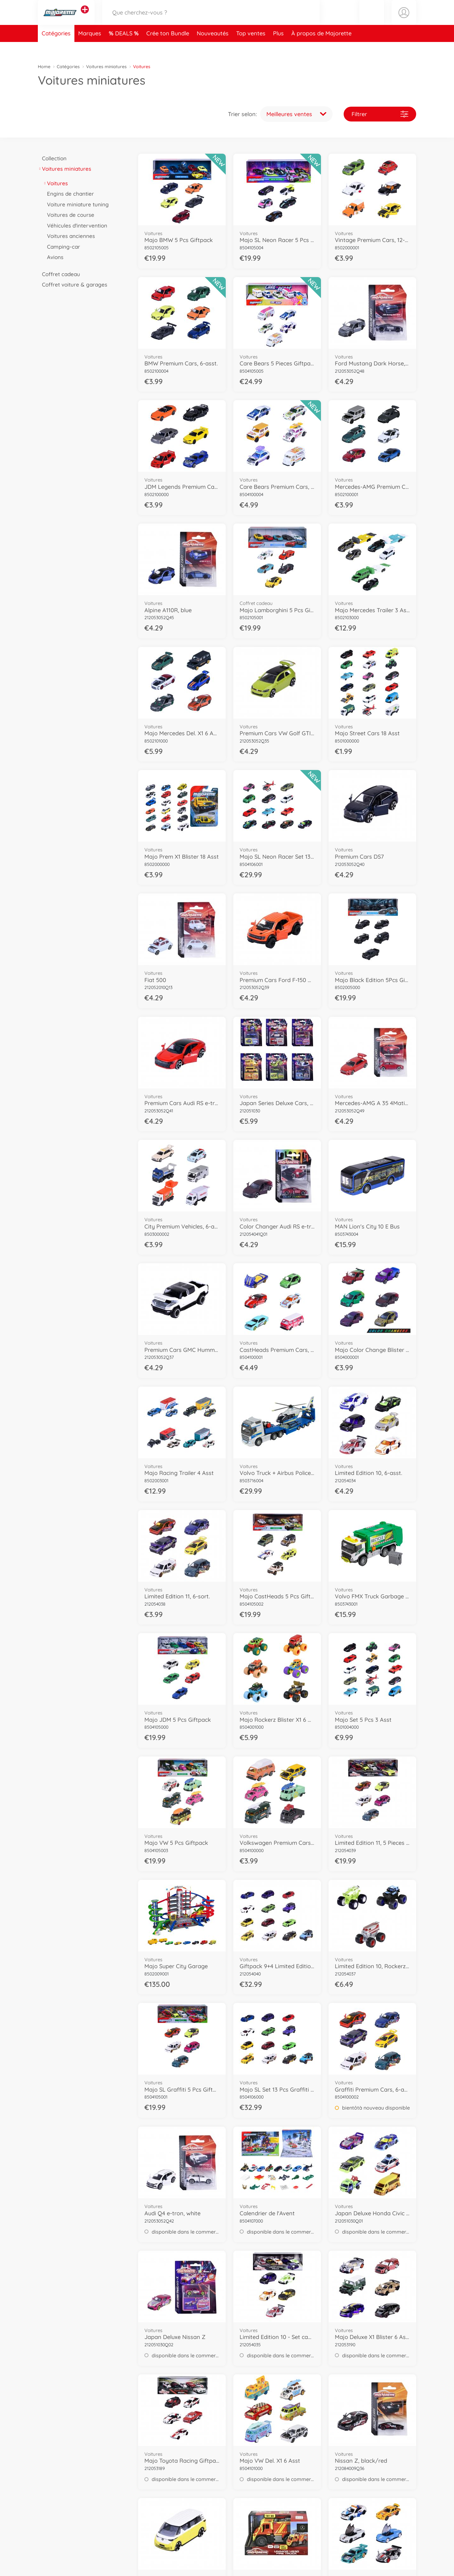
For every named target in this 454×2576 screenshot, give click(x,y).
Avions (53, 257)
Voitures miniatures (106, 66)
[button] (371, 20)
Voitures (55, 183)
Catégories (56, 48)
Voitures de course (68, 214)
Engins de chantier (68, 193)
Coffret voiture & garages (72, 284)
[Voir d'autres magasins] (85, 17)
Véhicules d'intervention (75, 225)
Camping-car (61, 246)
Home (44, 66)
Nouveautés (213, 48)
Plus (278, 48)
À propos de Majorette (321, 48)
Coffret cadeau (59, 274)
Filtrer (380, 114)
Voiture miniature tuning (76, 204)
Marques (89, 48)
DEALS (124, 48)
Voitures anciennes (69, 236)
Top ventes (250, 48)
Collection (52, 158)
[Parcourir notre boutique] (211, 20)
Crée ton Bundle (167, 48)
